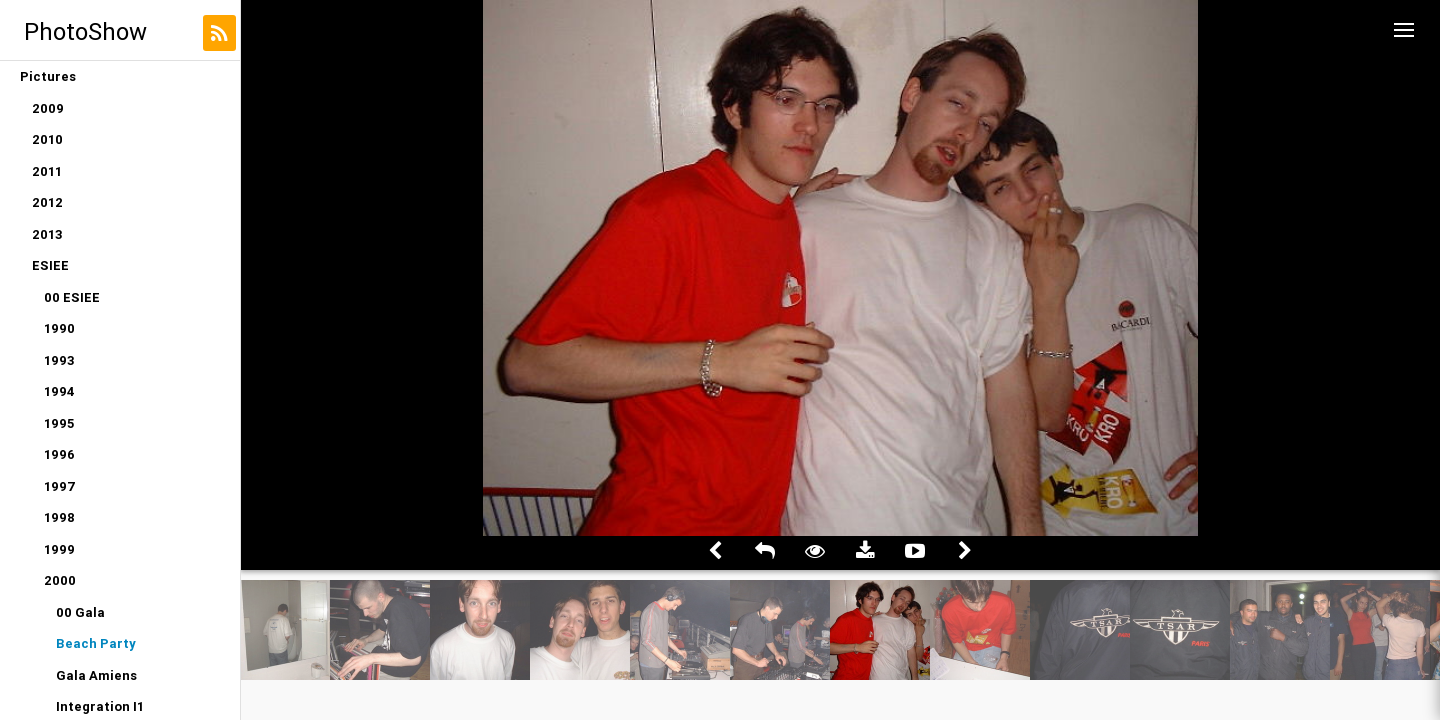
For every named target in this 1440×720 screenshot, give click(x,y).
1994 (59, 391)
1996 (59, 454)
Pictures (48, 76)
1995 (59, 423)
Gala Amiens (96, 675)
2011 (47, 171)
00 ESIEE (72, 297)
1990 (59, 328)
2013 (47, 234)
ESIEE (50, 265)
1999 (59, 549)
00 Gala (80, 612)
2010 (47, 139)
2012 (47, 202)
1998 (59, 517)
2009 (48, 108)
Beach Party (96, 643)
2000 (60, 580)
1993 (59, 360)
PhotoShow (85, 31)
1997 (60, 486)
